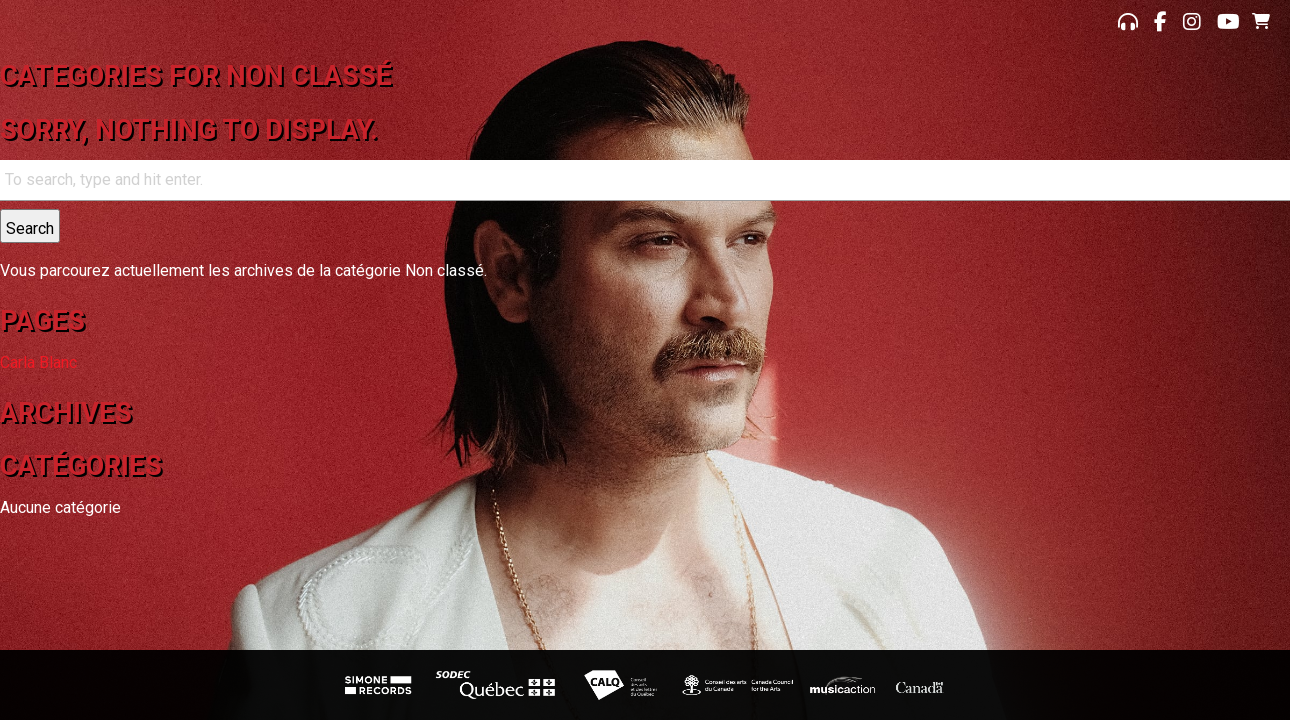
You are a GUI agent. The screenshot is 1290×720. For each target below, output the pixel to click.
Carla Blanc (38, 362)
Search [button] (30, 228)
